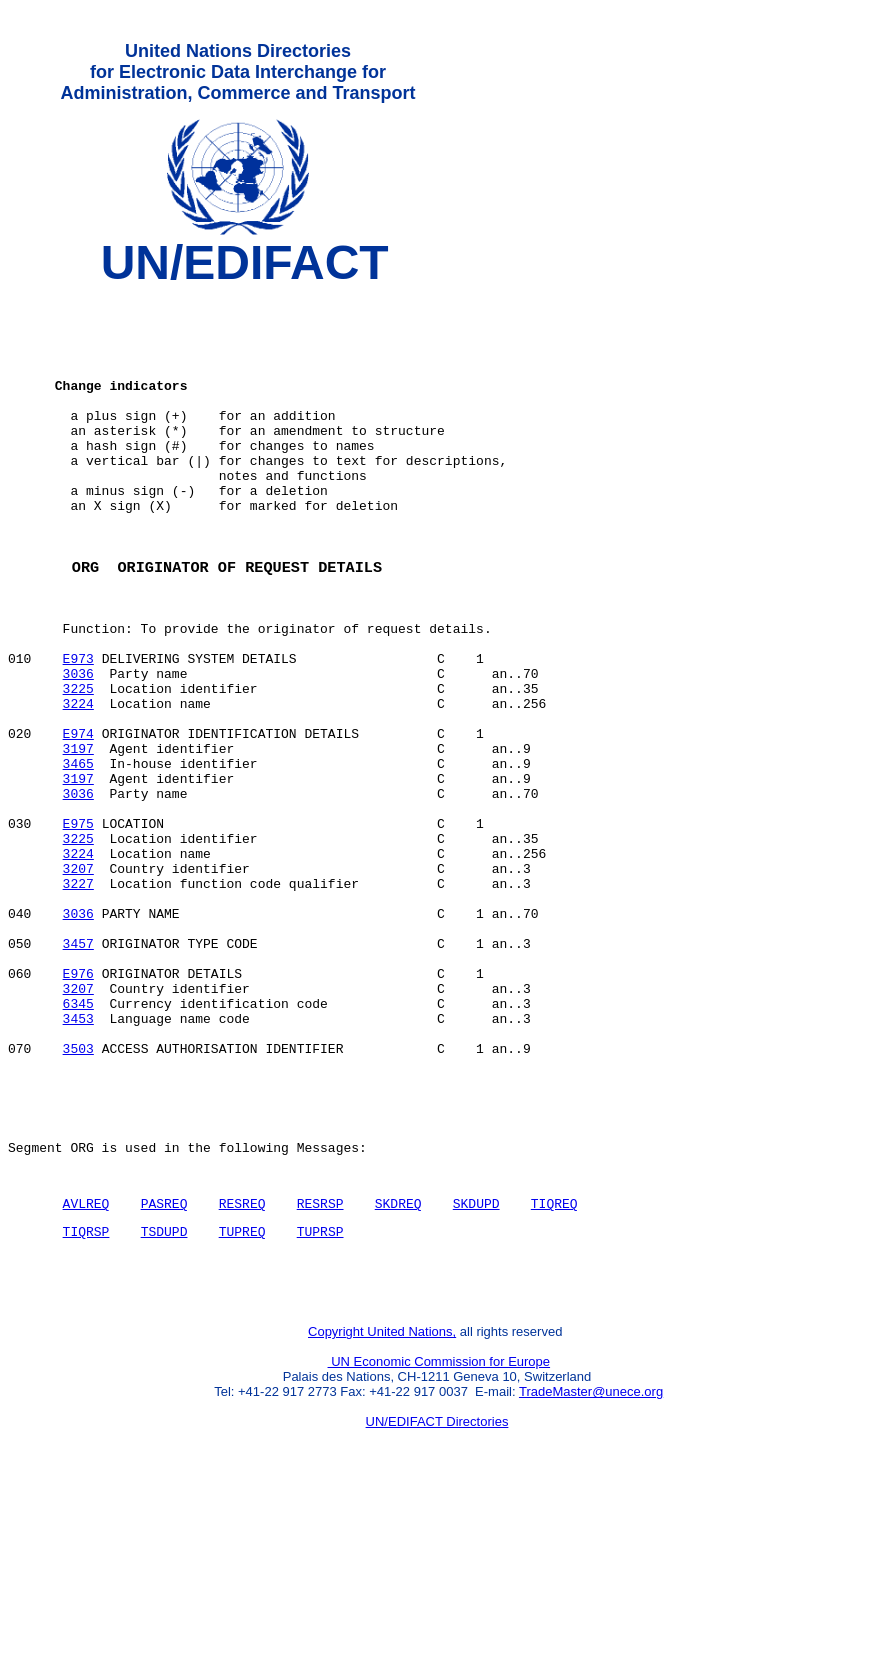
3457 (78, 1071)
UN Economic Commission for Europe (439, 1540)
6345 (78, 1143)
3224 (78, 783)
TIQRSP (86, 1401)
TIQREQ (554, 1370)
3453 (78, 1161)
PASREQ (164, 1370)
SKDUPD (476, 1370)
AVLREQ (86, 1370)
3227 (78, 999)
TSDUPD (164, 1401)
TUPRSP (320, 1401)
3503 (78, 1197)
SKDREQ (398, 1370)
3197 (78, 837)
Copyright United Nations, (382, 1510)
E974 (78, 819)
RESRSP (320, 1370)
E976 (78, 1107)
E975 (78, 927)
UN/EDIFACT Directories (437, 1600)
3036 (78, 747)
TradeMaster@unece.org (591, 1570)
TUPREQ (242, 1401)
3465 (78, 855)
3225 (78, 765)
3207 (78, 981)
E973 (78, 729)
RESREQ (242, 1370)
